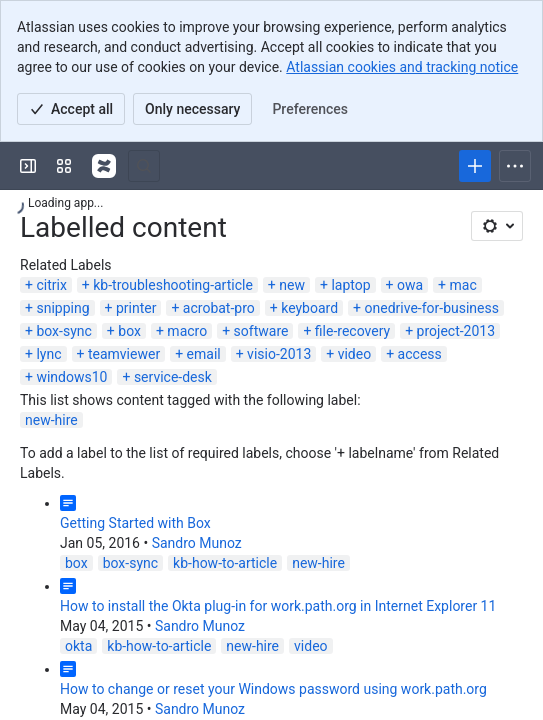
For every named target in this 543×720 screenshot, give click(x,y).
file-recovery (352, 331)
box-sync (63, 331)
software (261, 331)
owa (410, 285)
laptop (350, 285)
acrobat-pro (219, 308)
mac (463, 285)
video (355, 354)
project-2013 (456, 331)
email (204, 354)
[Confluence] (104, 166)
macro (187, 331)
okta (78, 646)
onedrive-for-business (432, 308)
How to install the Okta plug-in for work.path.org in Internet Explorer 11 (278, 606)
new (292, 285)
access (420, 354)
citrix (51, 285)
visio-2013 (279, 354)
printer (136, 308)
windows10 (71, 377)
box (129, 331)
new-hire (51, 420)
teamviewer (124, 354)
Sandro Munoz (197, 543)
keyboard (309, 308)
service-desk (173, 377)
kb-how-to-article (225, 563)
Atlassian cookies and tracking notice (402, 67)
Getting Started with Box (135, 523)
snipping (62, 308)
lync (48, 354)
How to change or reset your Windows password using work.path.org (273, 689)
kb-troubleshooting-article (173, 285)
